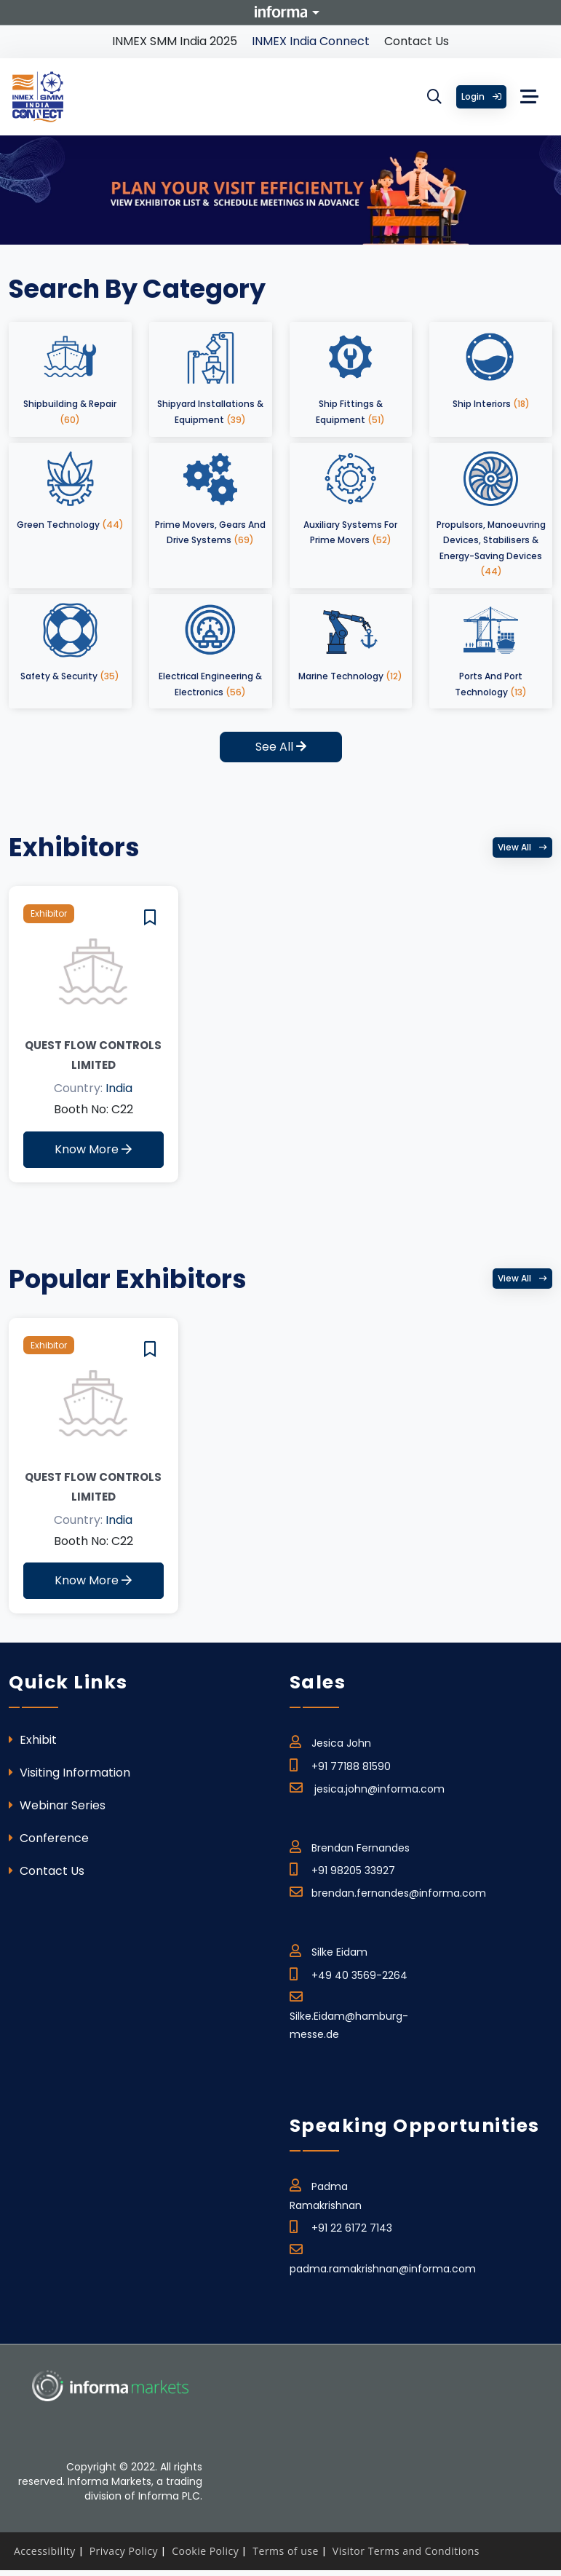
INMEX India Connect (311, 41)
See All (280, 746)
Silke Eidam (328, 1950)
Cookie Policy (205, 2551)
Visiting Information (69, 1772)
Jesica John (330, 1741)
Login (481, 96)
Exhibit (33, 1739)
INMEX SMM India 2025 (174, 41)
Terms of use (285, 2551)
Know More (93, 1149)
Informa (280, 11)
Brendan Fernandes (350, 1846)
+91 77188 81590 (340, 1764)
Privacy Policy (123, 2551)
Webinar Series (57, 1805)
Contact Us (416, 41)
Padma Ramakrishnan (326, 2192)
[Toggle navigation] (529, 96)
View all (522, 847)
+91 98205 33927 (342, 1868)
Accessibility (45, 2551)
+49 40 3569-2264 (348, 1973)
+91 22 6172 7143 (341, 2226)
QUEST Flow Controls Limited (93, 1055)
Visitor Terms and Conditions (406, 2551)
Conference (49, 1838)
